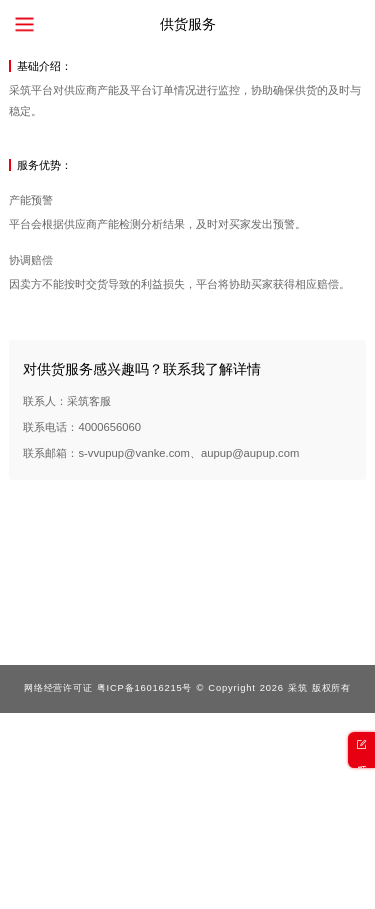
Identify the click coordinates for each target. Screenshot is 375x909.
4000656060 (109, 427)
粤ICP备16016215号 (144, 688)
